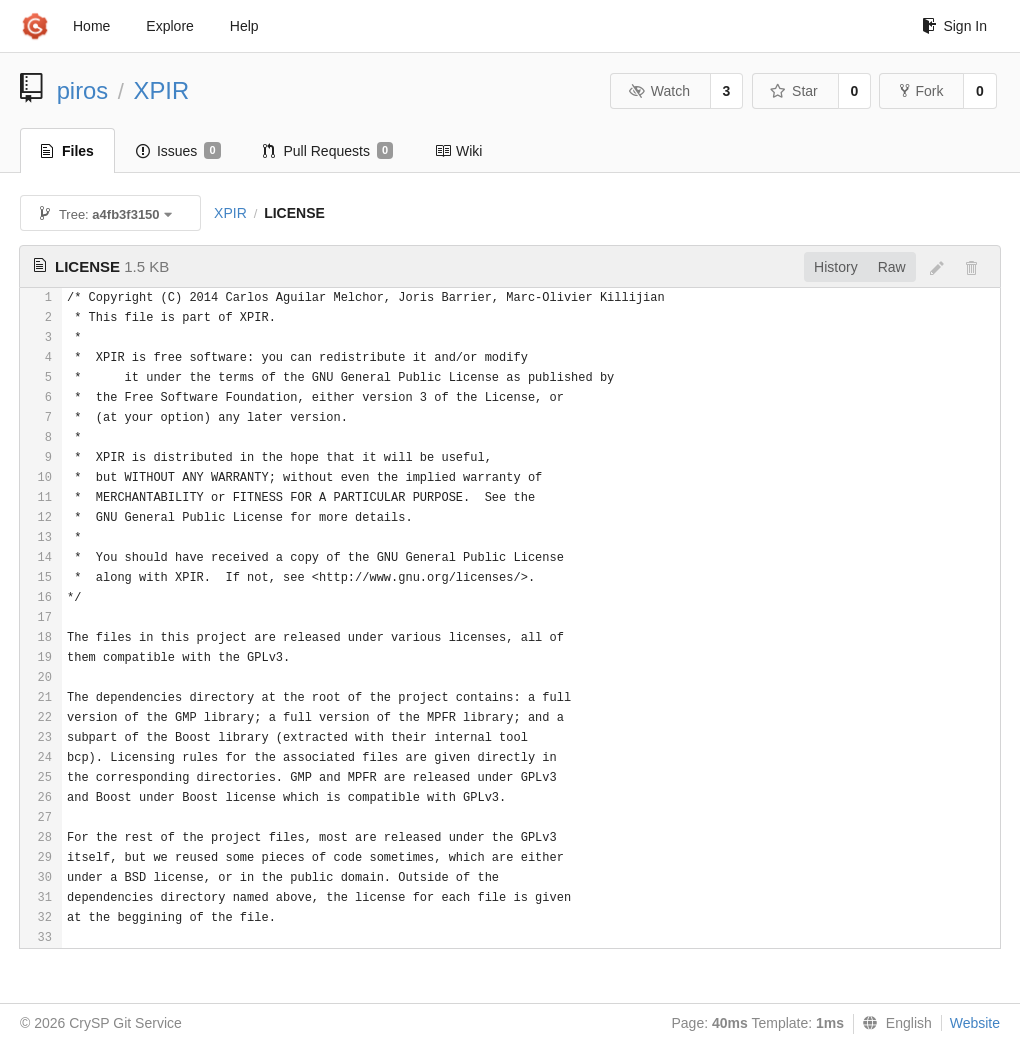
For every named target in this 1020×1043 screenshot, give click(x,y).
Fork (921, 91)
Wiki (458, 151)
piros (83, 90)
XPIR (162, 90)
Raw (892, 267)
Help (244, 26)
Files (67, 151)
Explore (169, 26)
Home (91, 26)
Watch (659, 91)
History (836, 267)
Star (794, 91)
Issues (178, 151)
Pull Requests (328, 151)
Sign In (954, 26)
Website (975, 1023)
